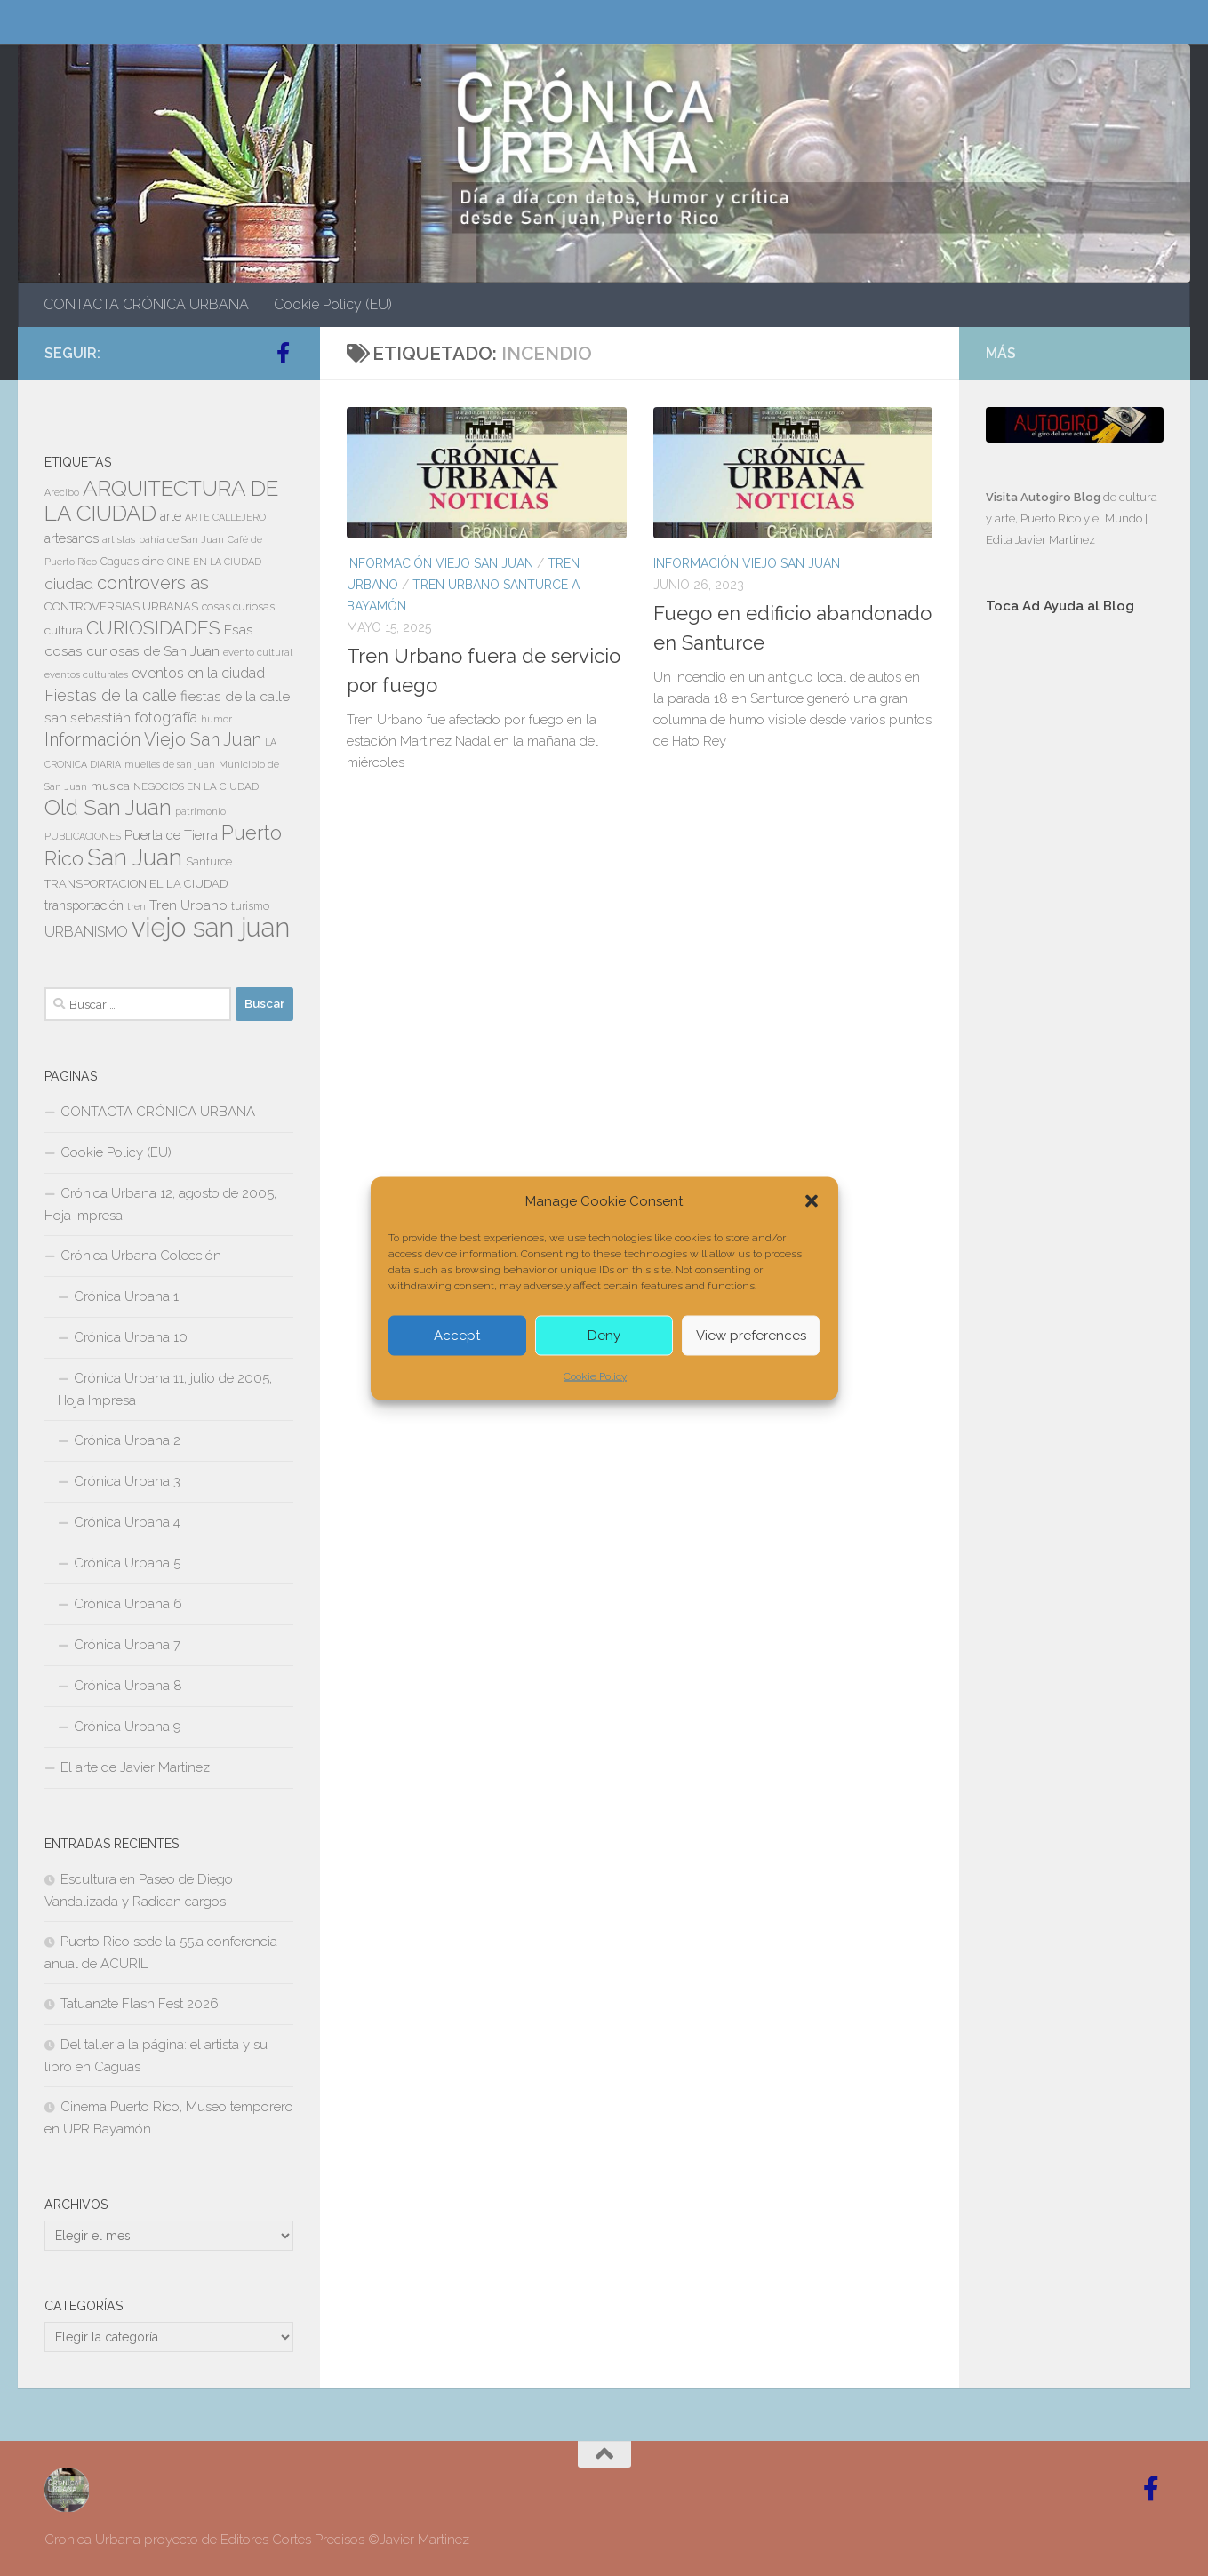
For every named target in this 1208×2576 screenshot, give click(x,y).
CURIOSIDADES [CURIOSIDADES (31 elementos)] (153, 628)
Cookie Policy (595, 1375)
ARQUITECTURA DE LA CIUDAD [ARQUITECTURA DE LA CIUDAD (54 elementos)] (161, 500)
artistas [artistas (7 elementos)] (118, 539)
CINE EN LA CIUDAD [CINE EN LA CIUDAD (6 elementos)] (214, 561)
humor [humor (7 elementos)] (216, 719)
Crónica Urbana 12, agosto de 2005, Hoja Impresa (160, 1204)
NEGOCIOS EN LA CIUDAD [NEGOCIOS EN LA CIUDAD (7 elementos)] (196, 786)
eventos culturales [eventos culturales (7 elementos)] (86, 674)
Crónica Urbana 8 (128, 1686)
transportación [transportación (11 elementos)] (84, 905)
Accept (457, 1336)
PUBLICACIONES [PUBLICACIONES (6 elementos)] (82, 836)
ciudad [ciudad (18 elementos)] (68, 584)
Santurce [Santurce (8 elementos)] (209, 862)
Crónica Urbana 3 (127, 1481)
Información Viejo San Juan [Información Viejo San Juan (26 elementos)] (152, 740)
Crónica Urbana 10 (131, 1337)
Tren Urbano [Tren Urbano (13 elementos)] (188, 905)
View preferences (751, 1336)
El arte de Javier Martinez (135, 1767)
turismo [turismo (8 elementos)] (250, 906)
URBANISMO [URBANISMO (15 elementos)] (86, 931)
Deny (604, 1336)
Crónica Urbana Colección (140, 1256)
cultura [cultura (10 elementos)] (63, 630)
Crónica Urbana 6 (128, 1604)
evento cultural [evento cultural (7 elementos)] (257, 652)
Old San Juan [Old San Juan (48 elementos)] (108, 807)
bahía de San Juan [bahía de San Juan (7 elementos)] (181, 539)
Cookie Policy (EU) (333, 304)
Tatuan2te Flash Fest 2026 (139, 2004)
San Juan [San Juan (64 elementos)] (134, 857)
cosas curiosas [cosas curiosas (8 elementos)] (238, 607)
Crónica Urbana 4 (127, 1522)
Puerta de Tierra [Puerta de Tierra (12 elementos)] (171, 834)
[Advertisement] (1075, 927)
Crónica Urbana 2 (127, 1440)
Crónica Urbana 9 (127, 1727)
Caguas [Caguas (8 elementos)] (119, 561)
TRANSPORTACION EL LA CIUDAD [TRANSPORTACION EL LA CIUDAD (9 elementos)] (136, 883)
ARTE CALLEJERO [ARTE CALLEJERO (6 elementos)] (225, 517)
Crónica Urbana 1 (126, 1296)
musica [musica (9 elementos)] (110, 786)
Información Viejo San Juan (440, 563)
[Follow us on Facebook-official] (282, 352)
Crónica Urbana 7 (127, 1645)
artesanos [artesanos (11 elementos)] (71, 538)
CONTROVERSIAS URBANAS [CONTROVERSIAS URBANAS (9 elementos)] (121, 606)
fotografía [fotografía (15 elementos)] (165, 717)
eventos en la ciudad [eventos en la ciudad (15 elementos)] (198, 673)
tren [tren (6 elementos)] (136, 906)
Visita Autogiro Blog (1044, 497)
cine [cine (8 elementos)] (153, 561)
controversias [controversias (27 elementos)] (153, 583)
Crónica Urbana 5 (127, 1563)
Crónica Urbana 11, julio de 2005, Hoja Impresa (165, 1389)
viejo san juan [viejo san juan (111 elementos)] (211, 927)
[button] (811, 1200)
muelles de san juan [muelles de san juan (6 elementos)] (169, 764)
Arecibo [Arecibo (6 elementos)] (61, 492)
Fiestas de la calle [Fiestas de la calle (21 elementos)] (110, 695)
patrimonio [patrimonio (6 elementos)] (200, 811)
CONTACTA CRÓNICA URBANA (146, 304)
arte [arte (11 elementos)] (170, 516)
